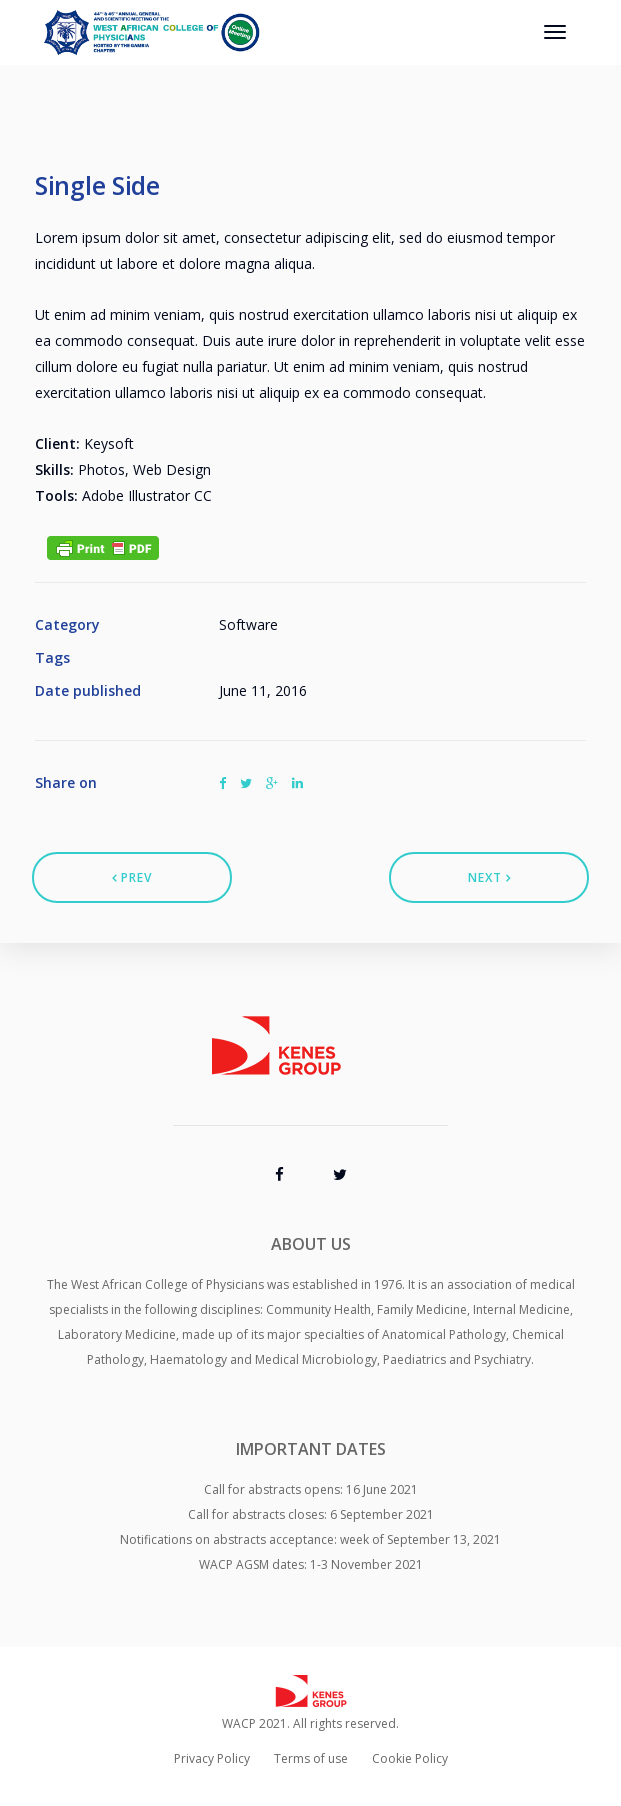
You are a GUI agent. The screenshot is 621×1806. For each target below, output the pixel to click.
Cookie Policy (410, 1758)
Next (489, 877)
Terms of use (311, 1758)
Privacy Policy (212, 1758)
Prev (132, 877)
